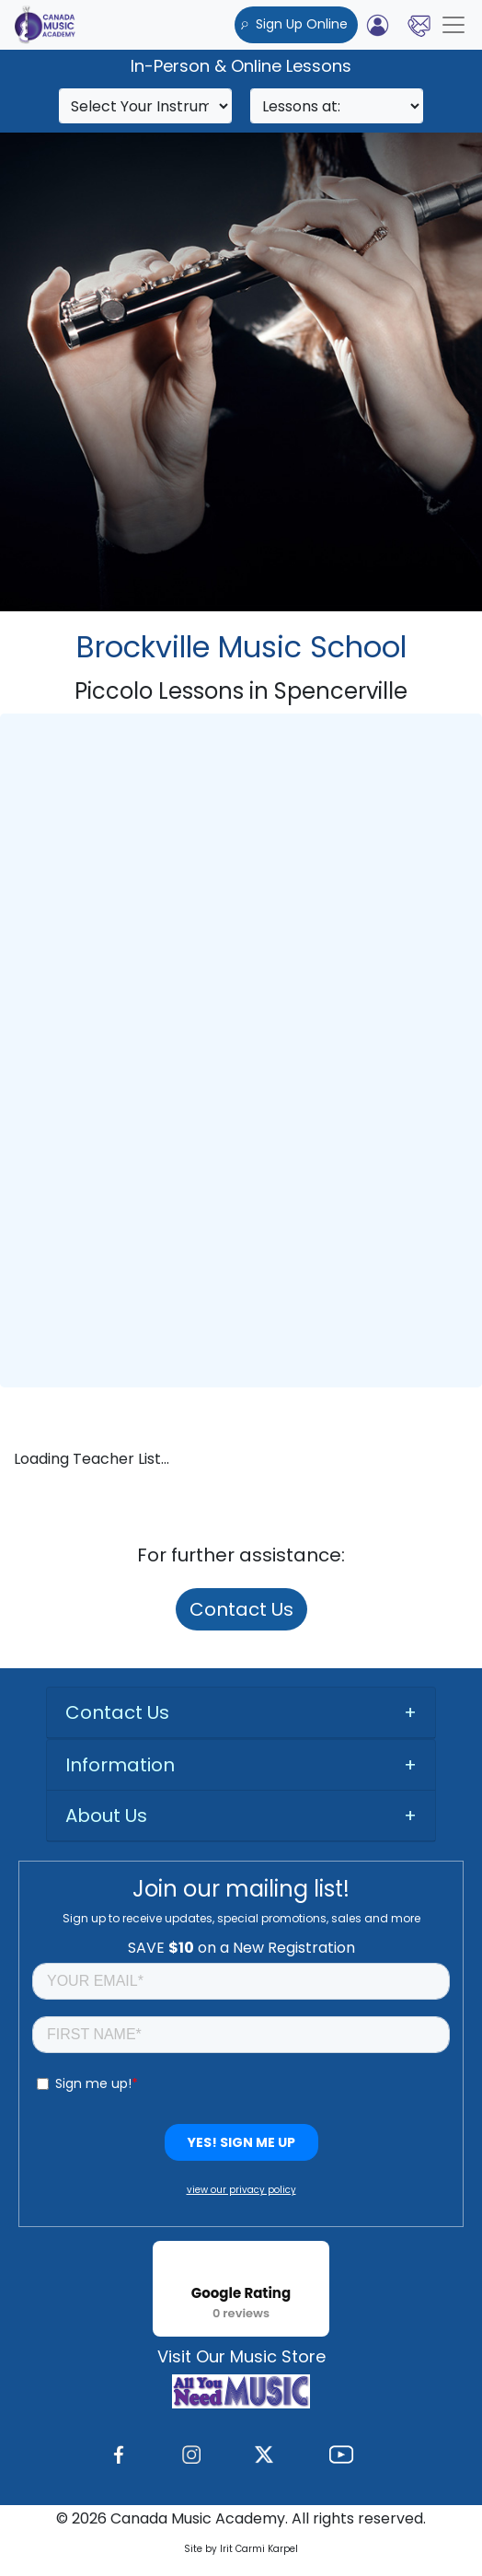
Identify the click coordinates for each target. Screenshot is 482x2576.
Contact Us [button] (117, 1712)
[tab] (241, 1713)
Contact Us (241, 1609)
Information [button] (120, 1765)
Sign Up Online (296, 24)
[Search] (145, 105)
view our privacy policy (241, 2190)
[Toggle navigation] (453, 24)
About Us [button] (106, 1815)
